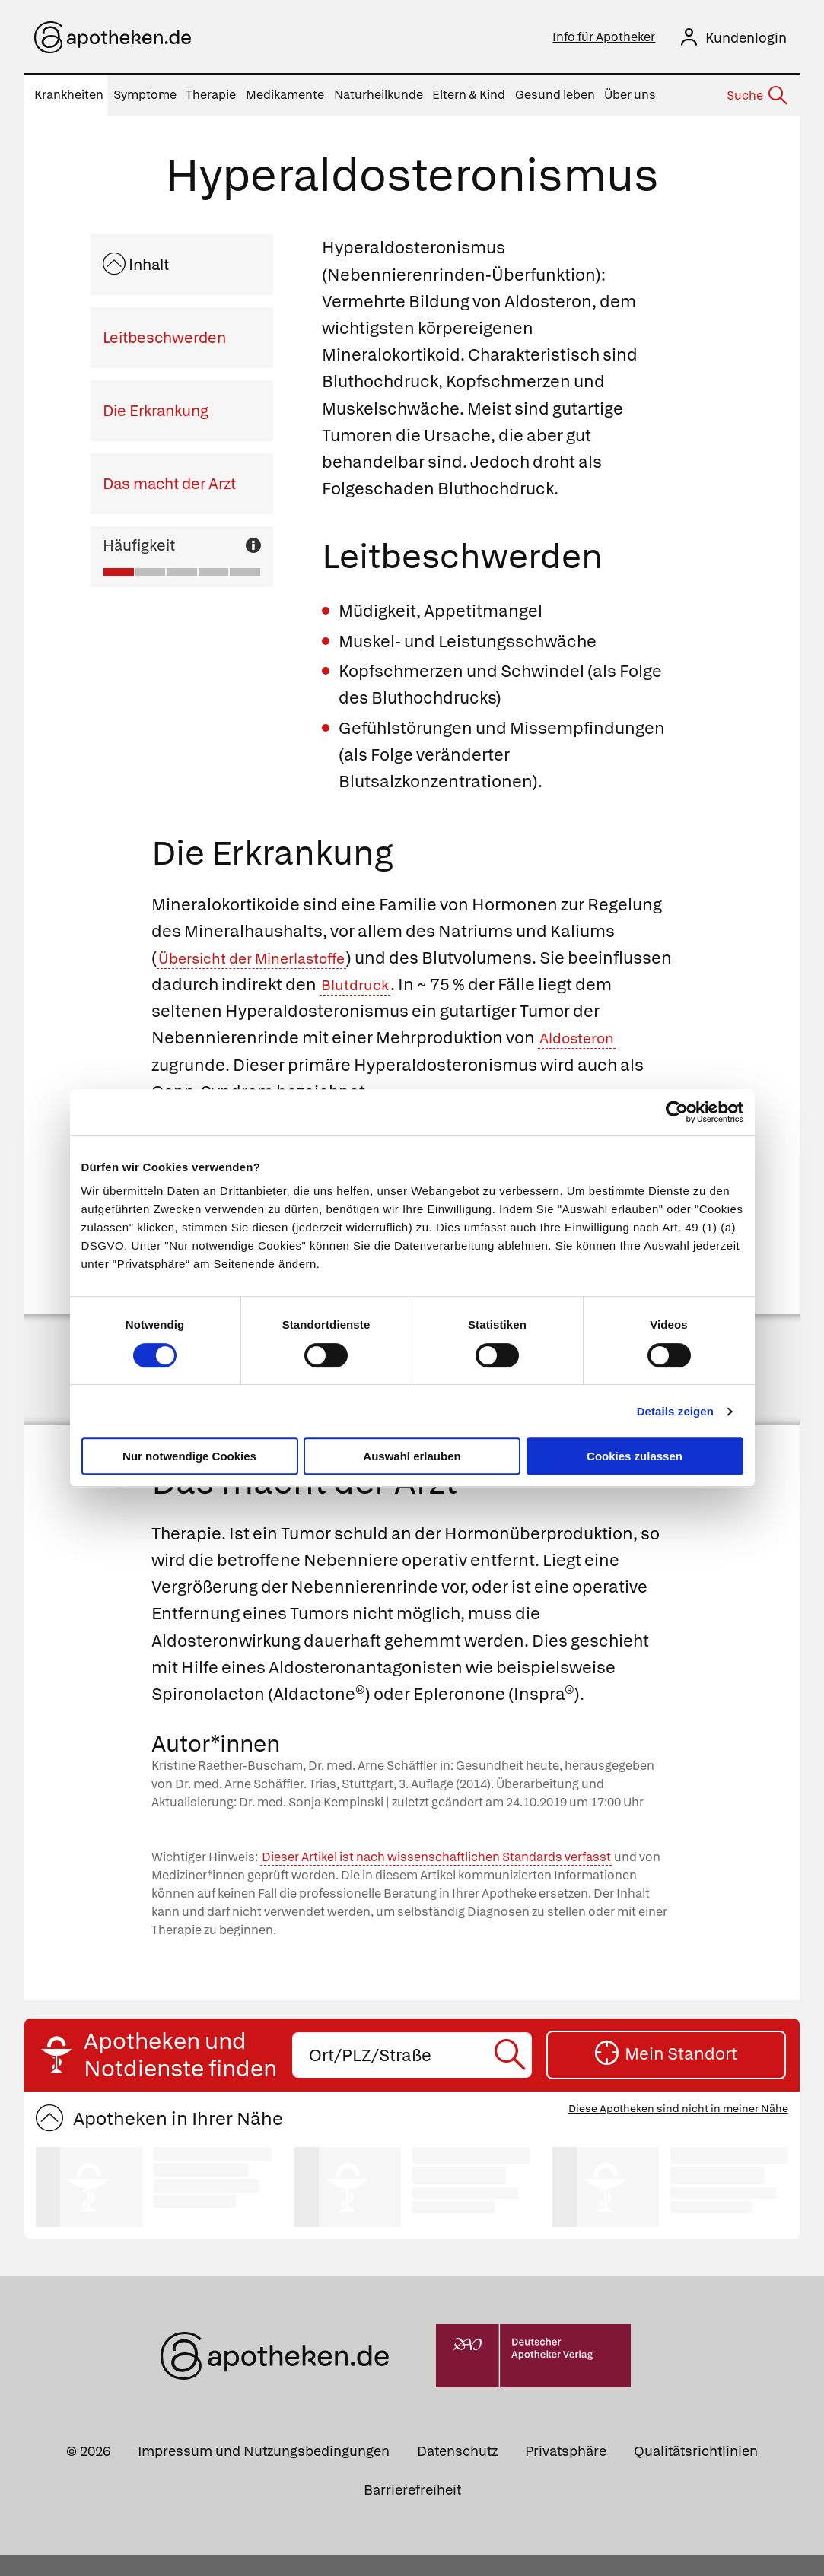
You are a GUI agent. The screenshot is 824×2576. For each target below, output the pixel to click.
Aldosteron (613, 1038)
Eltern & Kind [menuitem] (468, 95)
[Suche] (756, 96)
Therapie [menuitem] (211, 95)
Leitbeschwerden (164, 338)
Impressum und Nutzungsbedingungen (264, 2470)
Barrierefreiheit (412, 2509)
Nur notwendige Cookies (189, 1456)
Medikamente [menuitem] (285, 95)
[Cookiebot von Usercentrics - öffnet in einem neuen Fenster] (676, 1112)
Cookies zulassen (634, 1456)
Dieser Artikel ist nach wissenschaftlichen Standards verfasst (436, 1877)
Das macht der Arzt (169, 484)
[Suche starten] (511, 2075)
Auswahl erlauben (411, 1456)
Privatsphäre (565, 2470)
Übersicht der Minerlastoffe (266, 958)
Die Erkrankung (155, 411)
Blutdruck (466, 985)
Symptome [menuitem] (145, 95)
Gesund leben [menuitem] (555, 95)
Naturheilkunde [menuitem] (378, 95)
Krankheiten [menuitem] (68, 95)
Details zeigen (675, 1411)
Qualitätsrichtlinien (696, 2470)
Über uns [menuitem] (630, 95)
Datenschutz (457, 2470)
